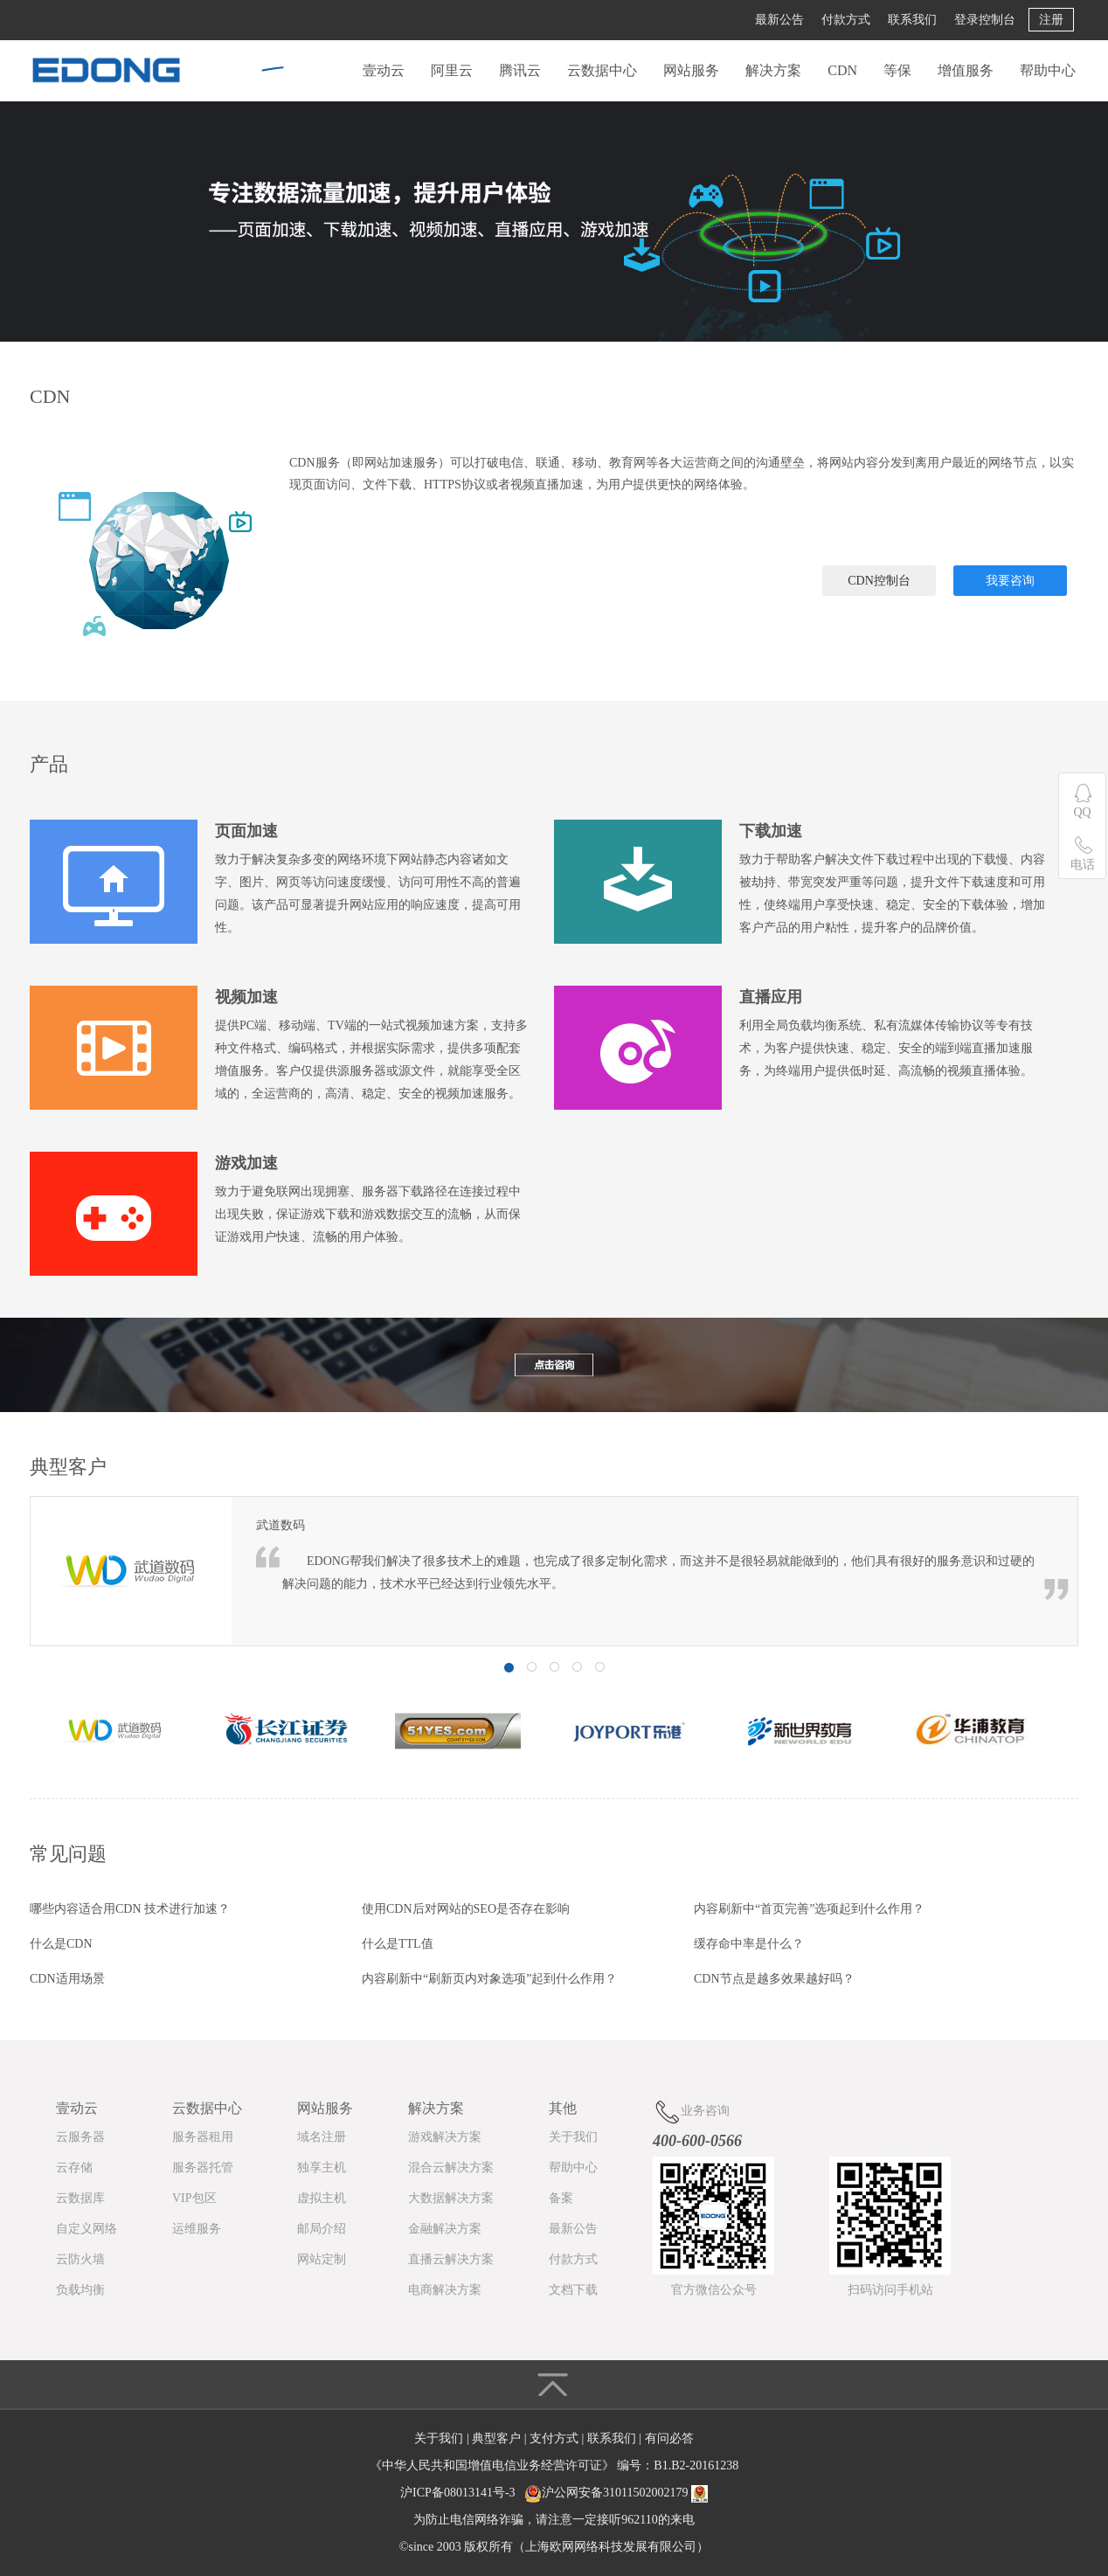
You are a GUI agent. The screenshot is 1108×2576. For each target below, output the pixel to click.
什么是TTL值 (397, 1943)
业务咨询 (691, 2111)
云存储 (74, 2167)
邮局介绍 (321, 2228)
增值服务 (966, 70)
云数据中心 (602, 70)
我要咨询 (1010, 580)
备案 (561, 2198)
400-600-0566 (697, 2141)
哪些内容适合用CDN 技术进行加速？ (130, 1908)
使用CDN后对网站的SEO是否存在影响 (466, 1908)
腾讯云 (520, 70)
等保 (897, 70)
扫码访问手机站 (890, 2289)
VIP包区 (194, 2198)
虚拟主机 (321, 2198)
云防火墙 (80, 2259)
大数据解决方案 (451, 2198)
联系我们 (912, 19)
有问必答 (669, 2438)
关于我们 (573, 2136)
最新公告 (779, 19)
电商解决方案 (444, 2289)
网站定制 (321, 2259)
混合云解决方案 (451, 2167)
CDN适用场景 (67, 1978)
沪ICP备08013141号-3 (457, 2492)
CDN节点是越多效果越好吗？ (774, 1978)
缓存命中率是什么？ (749, 1943)
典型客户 (498, 2438)
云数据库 (80, 2198)
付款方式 (845, 19)
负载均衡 (80, 2289)
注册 (1051, 19)
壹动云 (384, 70)
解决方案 (773, 70)
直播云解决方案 (451, 2259)
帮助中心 (1048, 70)
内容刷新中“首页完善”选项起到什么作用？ (809, 1908)
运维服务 (196, 2228)
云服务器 (80, 2136)
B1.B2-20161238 (696, 2465)
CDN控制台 (879, 580)
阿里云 (452, 70)
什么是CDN (61, 1943)
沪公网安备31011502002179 (615, 2492)
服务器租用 (202, 2136)
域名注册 (321, 2136)
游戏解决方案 (444, 2136)
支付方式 (556, 2438)
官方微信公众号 (714, 2289)
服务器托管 (202, 2167)
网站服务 (691, 70)
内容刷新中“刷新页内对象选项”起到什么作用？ (489, 1978)
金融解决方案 (444, 2228)
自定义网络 (86, 2228)
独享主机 (321, 2167)
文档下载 (573, 2289)
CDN (842, 70)
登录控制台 (984, 19)
